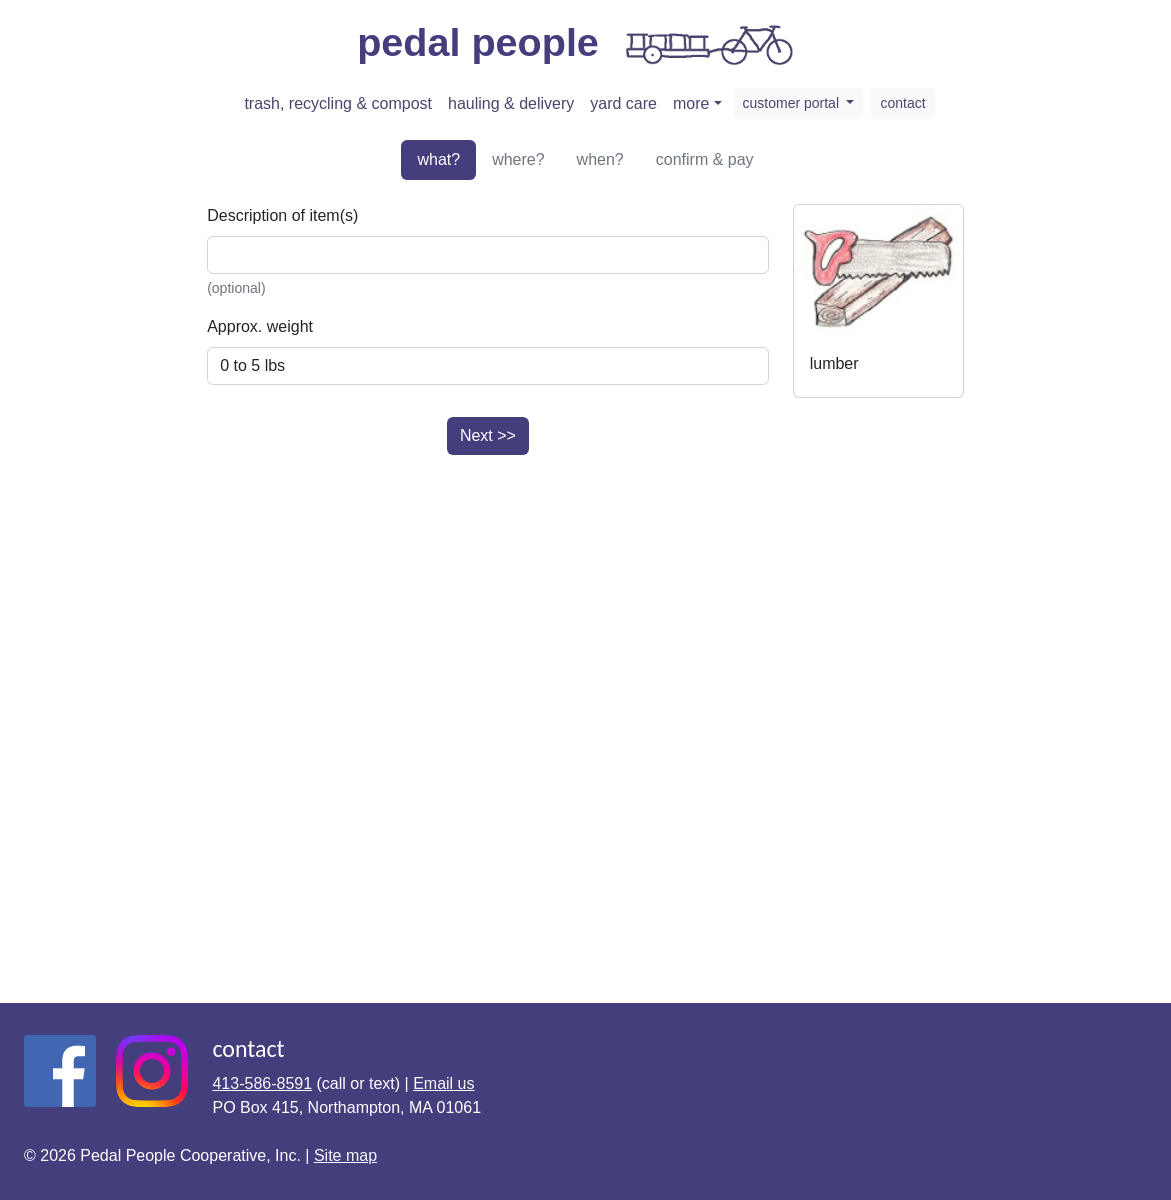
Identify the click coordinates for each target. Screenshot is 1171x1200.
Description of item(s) (282, 215)
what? (438, 159)
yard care (623, 103)
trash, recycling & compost (338, 103)
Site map (345, 1155)
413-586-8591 (262, 1083)
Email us (443, 1083)
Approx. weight (260, 326)
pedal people (577, 45)
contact (902, 103)
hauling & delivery (511, 103)
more (691, 103)
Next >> (488, 435)
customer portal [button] (793, 103)
